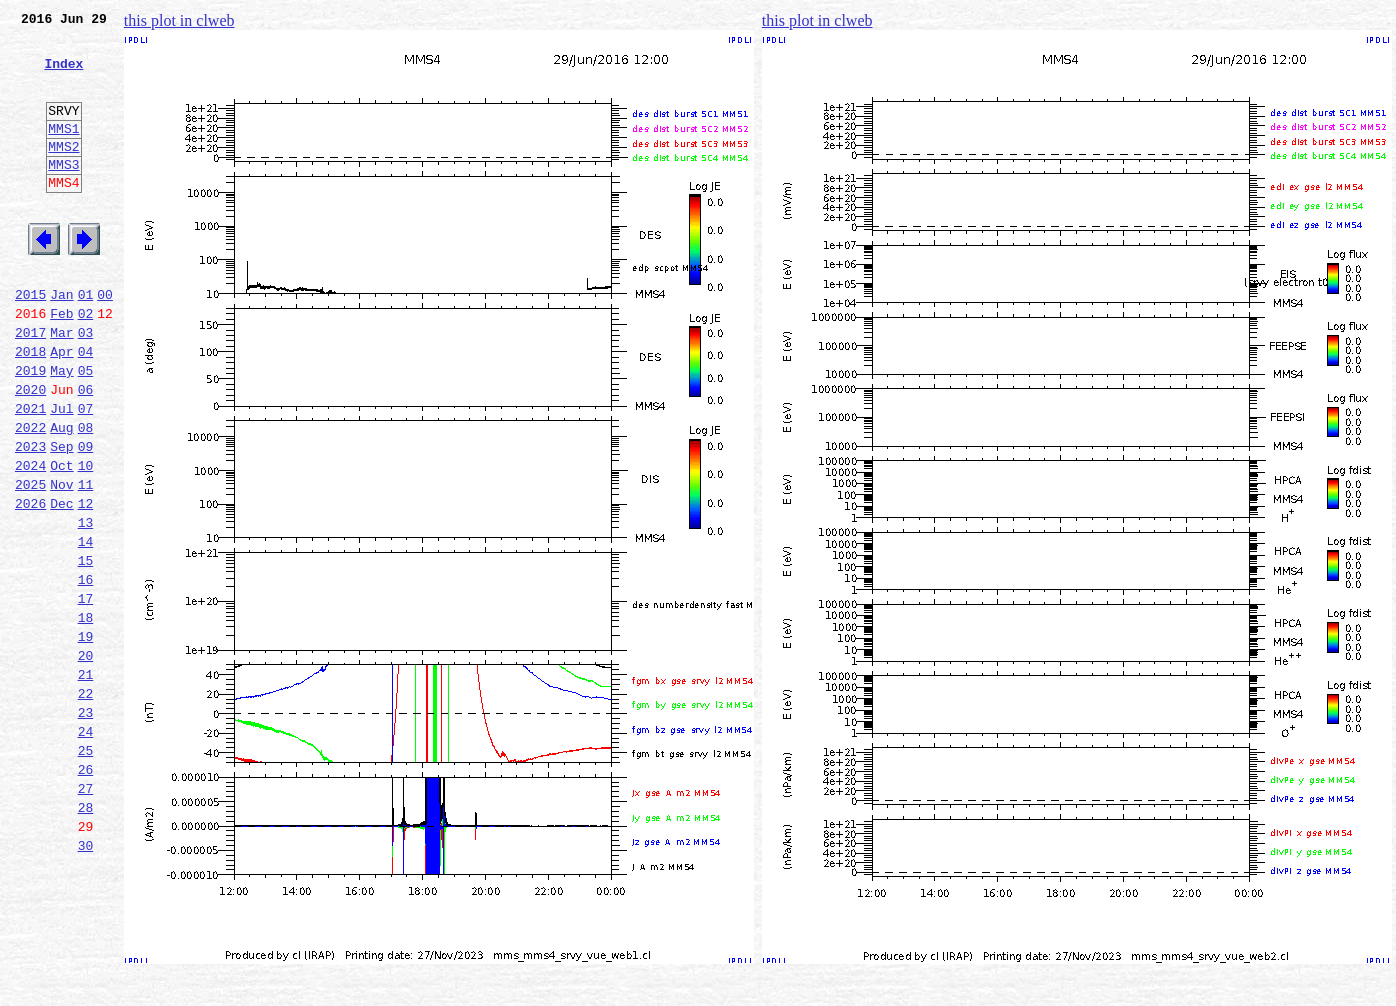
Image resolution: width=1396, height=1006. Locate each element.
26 (86, 892)
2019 (30, 430)
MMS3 (63, 194)
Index (63, 75)
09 (86, 518)
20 (86, 760)
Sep (61, 518)
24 (86, 848)
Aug (61, 496)
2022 (30, 496)
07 (86, 474)
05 (86, 430)
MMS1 (63, 152)
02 (86, 364)
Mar (61, 386)
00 (105, 342)
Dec (61, 584)
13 (86, 606)
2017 (30, 386)
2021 (30, 474)
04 (86, 408)
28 (86, 936)
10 (86, 540)
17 (86, 694)
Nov (61, 562)
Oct (61, 540)
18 (86, 716)
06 (86, 452)
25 (86, 870)
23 (86, 826)
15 (86, 650)
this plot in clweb (179, 20)
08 (86, 496)
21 (86, 782)
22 (86, 804)
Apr (61, 408)
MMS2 (63, 173)
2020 (30, 452)
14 (86, 628)
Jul (61, 474)
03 (86, 386)
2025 (30, 562)
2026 (30, 584)
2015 (30, 342)
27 (86, 914)
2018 (30, 408)
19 (86, 738)
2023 (30, 518)
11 (86, 562)
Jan (61, 342)
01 (86, 342)
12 (86, 584)
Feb (61, 364)
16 (86, 672)
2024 (30, 540)
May (61, 430)
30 (86, 980)
